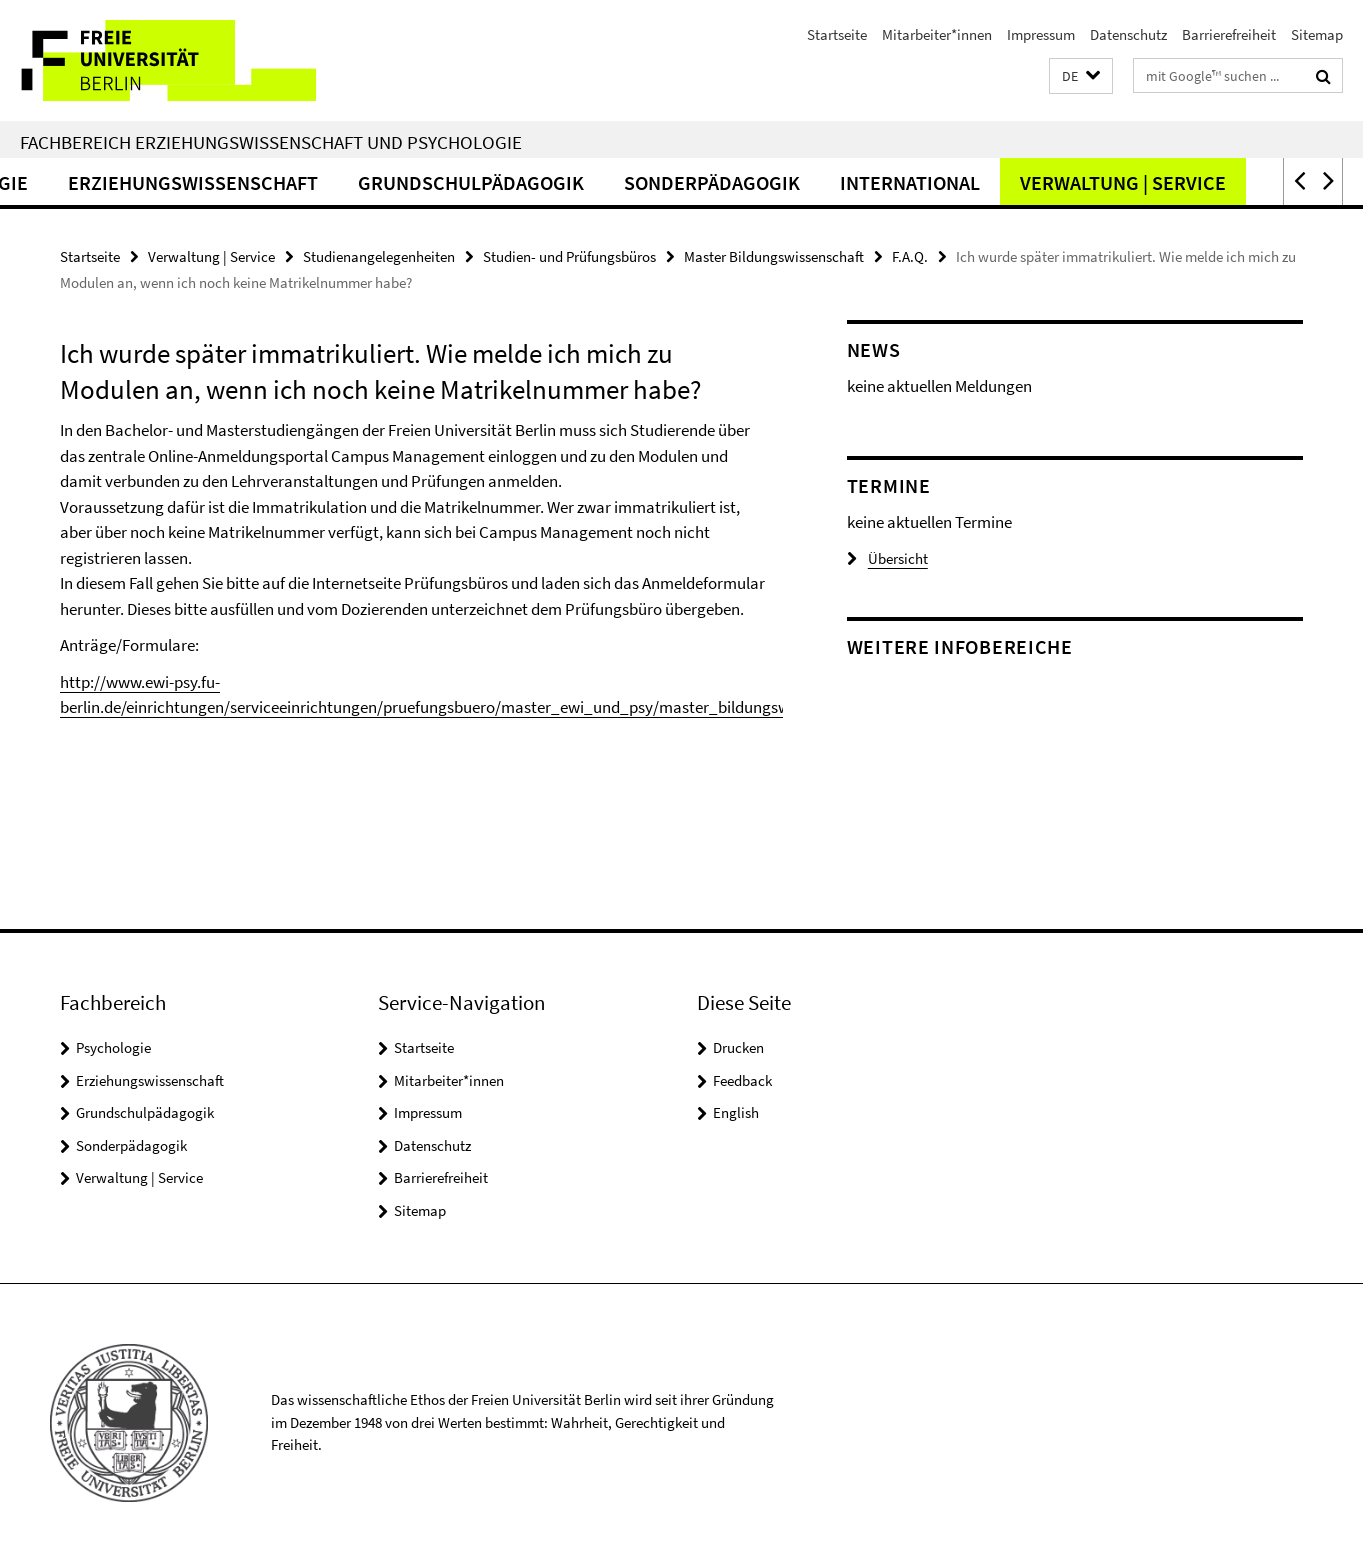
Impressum (1041, 34)
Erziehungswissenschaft (257, 182)
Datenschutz (1128, 34)
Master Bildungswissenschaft (774, 256)
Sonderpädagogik (776, 182)
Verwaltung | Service (1187, 182)
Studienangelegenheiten (379, 256)
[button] (1081, 76)
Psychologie (113, 1047)
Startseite (837, 34)
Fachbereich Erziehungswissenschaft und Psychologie (271, 142)
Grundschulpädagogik (535, 182)
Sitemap (1317, 34)
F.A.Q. (910, 256)
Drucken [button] (738, 1047)
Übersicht (887, 558)
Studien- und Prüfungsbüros (569, 256)
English (736, 1112)
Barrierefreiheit (1229, 34)
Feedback (742, 1080)
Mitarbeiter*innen (937, 34)
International (974, 182)
